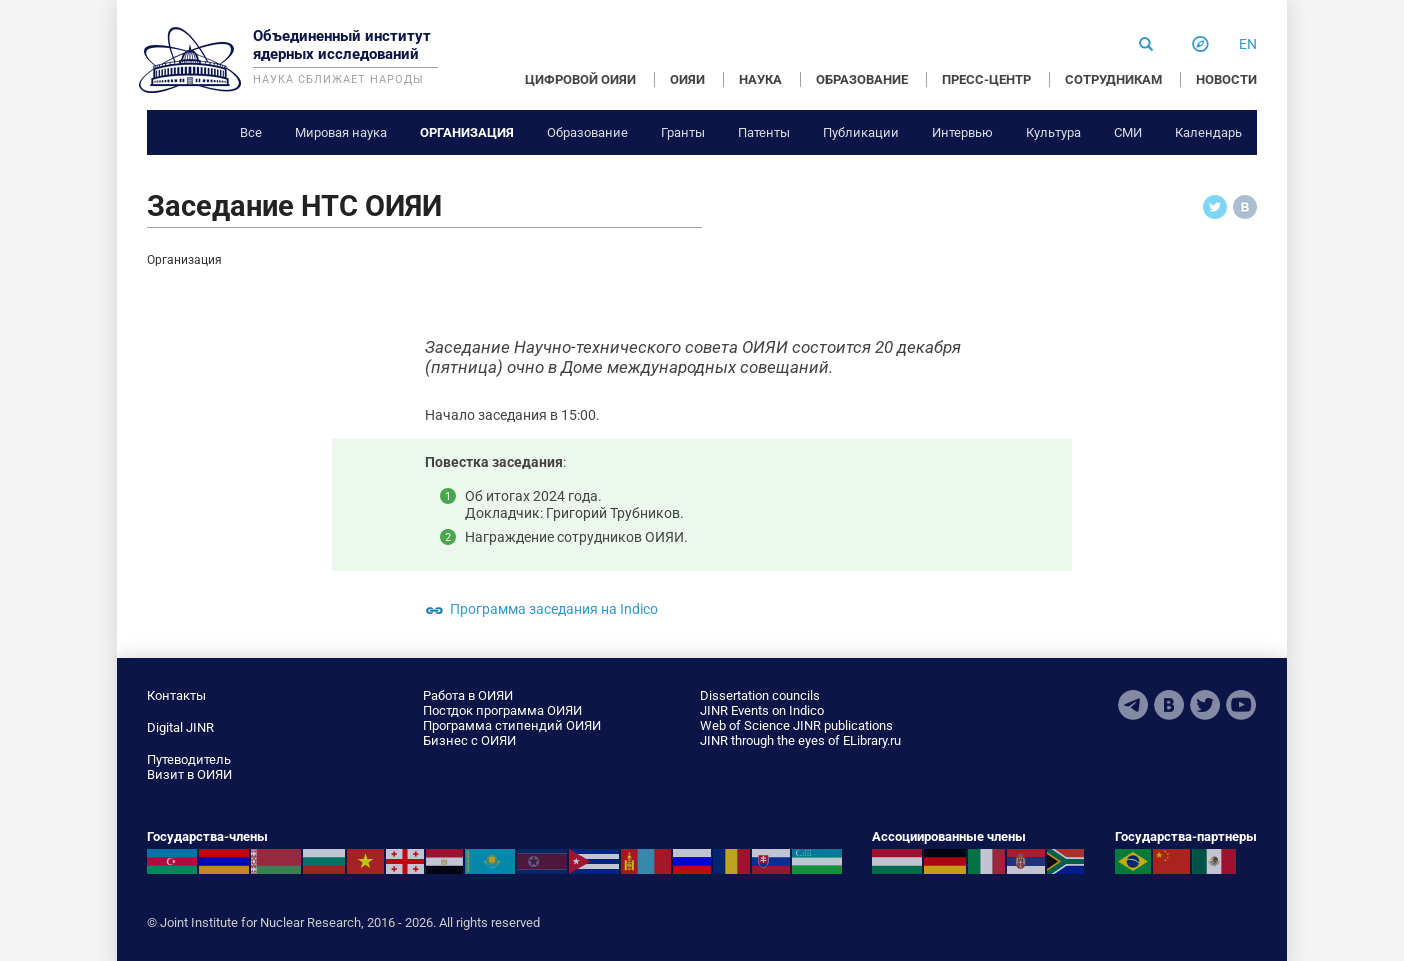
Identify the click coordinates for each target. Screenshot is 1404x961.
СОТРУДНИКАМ (1113, 79)
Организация (467, 132)
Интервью (962, 132)
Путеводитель (189, 759)
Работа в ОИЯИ (468, 695)
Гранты (683, 132)
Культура (1053, 132)
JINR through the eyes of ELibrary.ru (800, 740)
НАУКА (760, 79)
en (1248, 44)
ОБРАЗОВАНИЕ (862, 79)
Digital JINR (180, 727)
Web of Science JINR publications (796, 725)
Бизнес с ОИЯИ (469, 740)
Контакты (176, 695)
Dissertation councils (760, 695)
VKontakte (1169, 705)
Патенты (764, 132)
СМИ (1128, 132)
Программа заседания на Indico (554, 609)
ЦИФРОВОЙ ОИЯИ (580, 79)
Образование (587, 132)
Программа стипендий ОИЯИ (512, 725)
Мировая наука (341, 132)
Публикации (861, 132)
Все (251, 132)
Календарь (1208, 132)
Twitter (1205, 705)
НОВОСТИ (1226, 79)
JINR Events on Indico (762, 710)
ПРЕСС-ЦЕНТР (986, 79)
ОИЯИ (687, 79)
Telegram (1133, 705)
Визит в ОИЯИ (189, 774)
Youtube (1241, 705)
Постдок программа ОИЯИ (502, 710)
